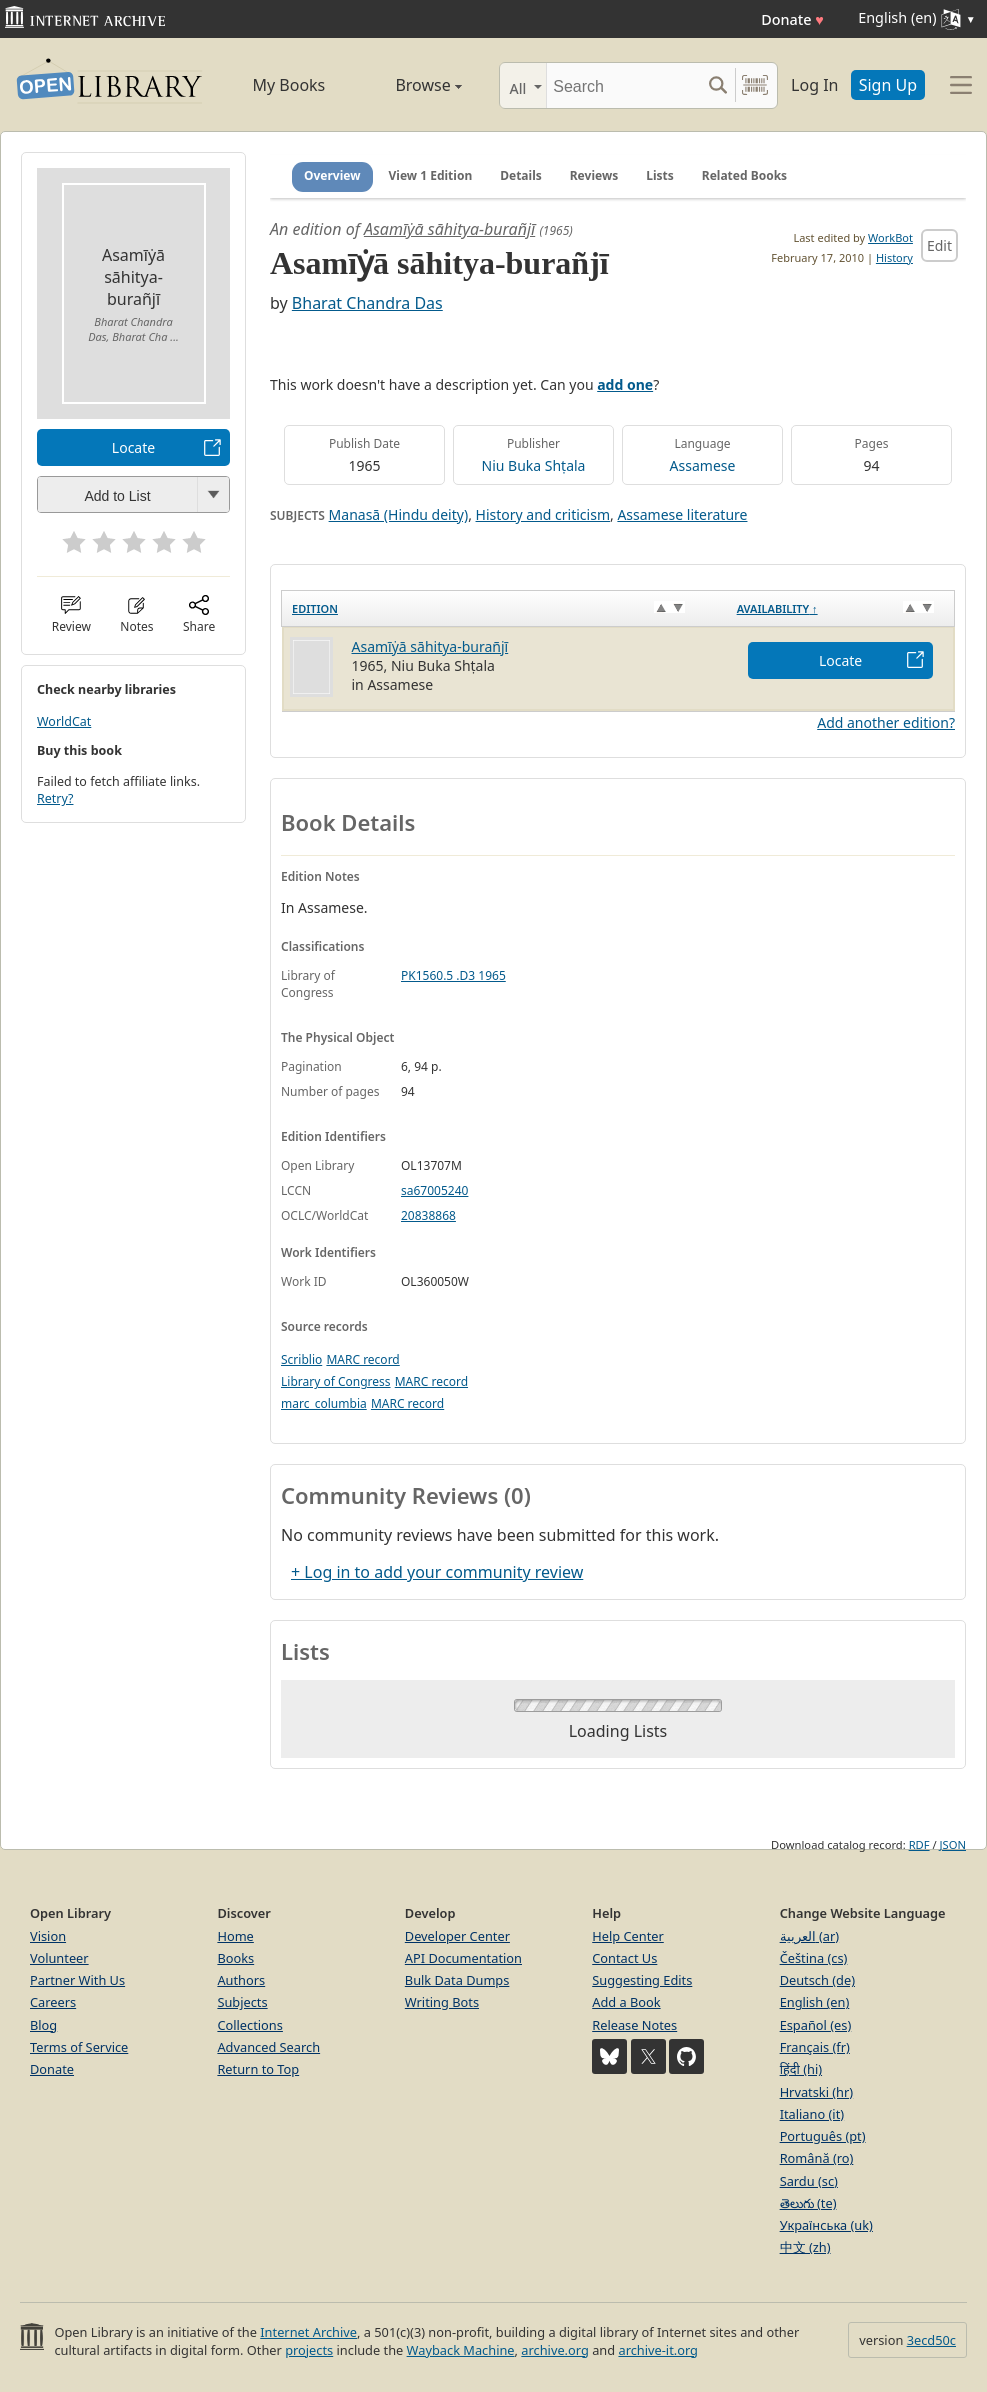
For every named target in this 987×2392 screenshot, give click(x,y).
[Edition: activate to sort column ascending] (504, 608)
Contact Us (624, 1958)
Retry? (55, 798)
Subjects (242, 2002)
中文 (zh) (805, 2247)
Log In (814, 85)
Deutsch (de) (817, 1980)
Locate (133, 447)
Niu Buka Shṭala (534, 465)
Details (521, 175)
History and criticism (543, 514)
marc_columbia (324, 1403)
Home (235, 1936)
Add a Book (626, 2002)
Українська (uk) (826, 2225)
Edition (315, 608)
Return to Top (258, 2069)
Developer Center (457, 1936)
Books (235, 1958)
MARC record (362, 1359)
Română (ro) (817, 2158)
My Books (288, 85)
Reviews (594, 175)
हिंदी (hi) (801, 2069)
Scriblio (301, 1359)
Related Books (744, 175)
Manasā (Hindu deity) (399, 514)
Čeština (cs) (814, 1958)
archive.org (554, 2350)
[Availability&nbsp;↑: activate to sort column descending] (841, 608)
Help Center (628, 1936)
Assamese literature (682, 514)
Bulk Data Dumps (457, 1980)
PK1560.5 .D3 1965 (453, 975)
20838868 (428, 1215)
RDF (919, 1844)
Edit (939, 245)
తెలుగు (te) (808, 2203)
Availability (777, 608)
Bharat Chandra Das (367, 303)
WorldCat (64, 721)
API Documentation (463, 1958)
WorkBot (890, 237)
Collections (250, 2025)
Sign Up (888, 85)
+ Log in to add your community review (437, 1572)
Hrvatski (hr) (817, 2092)
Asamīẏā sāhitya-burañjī (449, 229)
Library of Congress (336, 1381)
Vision (48, 1936)
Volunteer (59, 1958)
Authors (241, 1980)
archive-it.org (658, 2350)
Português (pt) (823, 2136)
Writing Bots (442, 2002)
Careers (53, 2002)
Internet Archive (308, 2332)
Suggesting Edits (642, 1980)
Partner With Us (77, 1980)
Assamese (703, 465)
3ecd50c (931, 2340)
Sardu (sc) (809, 2181)
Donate (792, 19)
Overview (332, 175)
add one (625, 384)
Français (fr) (815, 2047)
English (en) (815, 2002)
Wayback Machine (461, 2350)
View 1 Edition (431, 175)
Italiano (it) (812, 2114)
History (894, 257)
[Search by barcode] (755, 85)
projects (309, 2350)
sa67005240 (434, 1190)
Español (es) (816, 2025)
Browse (410, 85)
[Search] (623, 85)
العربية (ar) (809, 1936)
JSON (953, 1844)
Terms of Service (79, 2047)
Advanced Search (268, 2047)
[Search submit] (717, 85)
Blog (43, 2025)
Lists (660, 175)
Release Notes (634, 2025)
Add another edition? (886, 722)
